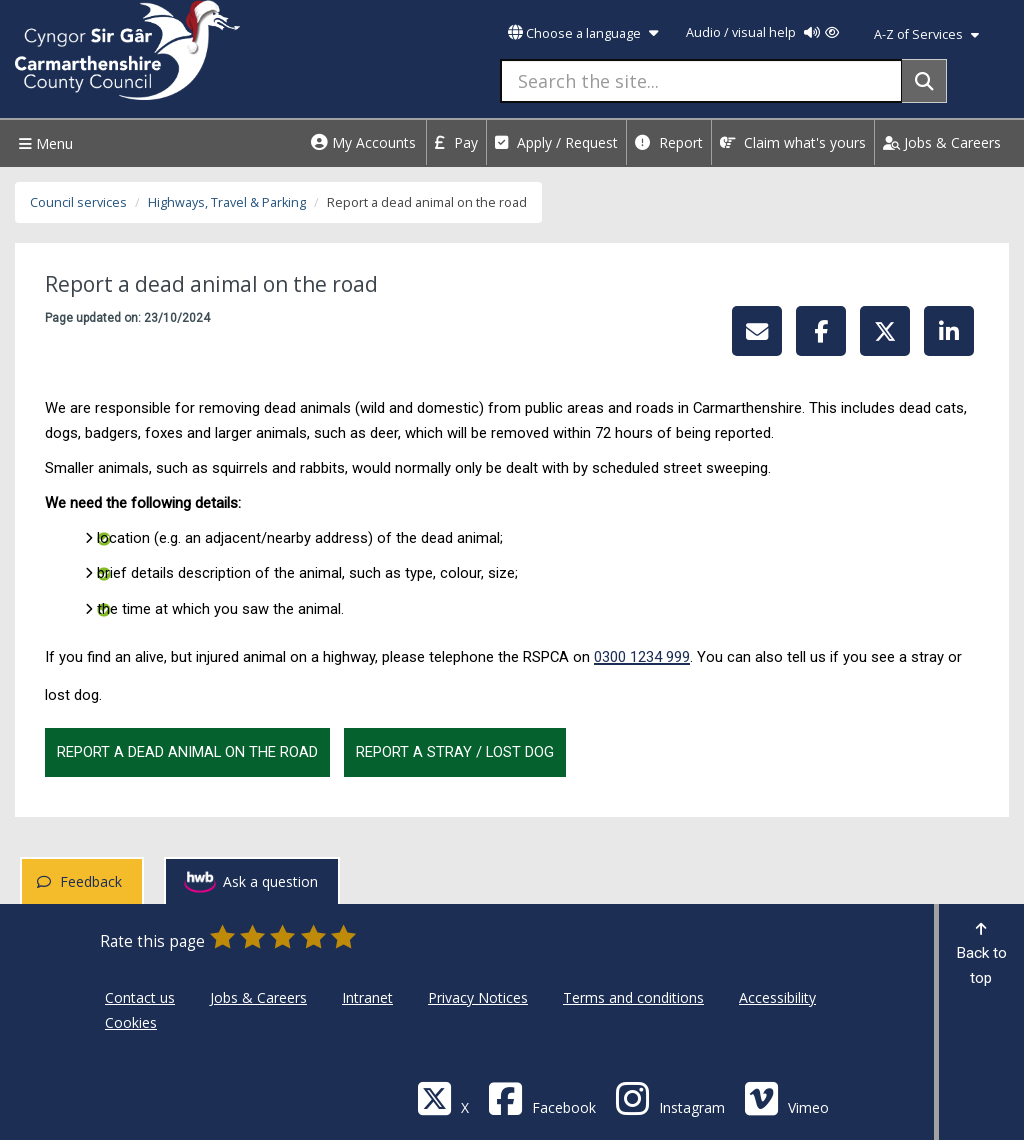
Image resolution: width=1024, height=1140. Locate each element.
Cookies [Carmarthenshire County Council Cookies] (131, 1022)
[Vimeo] (786, 1097)
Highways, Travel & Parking (227, 202)
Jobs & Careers (942, 142)
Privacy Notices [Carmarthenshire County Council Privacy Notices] (478, 997)
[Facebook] (542, 1097)
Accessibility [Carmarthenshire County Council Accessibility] (777, 997)
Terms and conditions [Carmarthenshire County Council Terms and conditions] (633, 997)
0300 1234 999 (642, 657)
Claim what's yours (793, 142)
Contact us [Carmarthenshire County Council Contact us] (140, 997)
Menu (43, 143)
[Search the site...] (701, 81)
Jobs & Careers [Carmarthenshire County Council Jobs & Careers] (258, 997)
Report (669, 142)
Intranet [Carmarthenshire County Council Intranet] (367, 997)
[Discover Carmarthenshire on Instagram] (670, 1097)
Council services (78, 202)
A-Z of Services (926, 34)
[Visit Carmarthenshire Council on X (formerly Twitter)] (443, 1097)
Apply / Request (556, 142)
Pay (456, 142)
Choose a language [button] (583, 33)
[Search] (924, 81)
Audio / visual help (762, 32)
